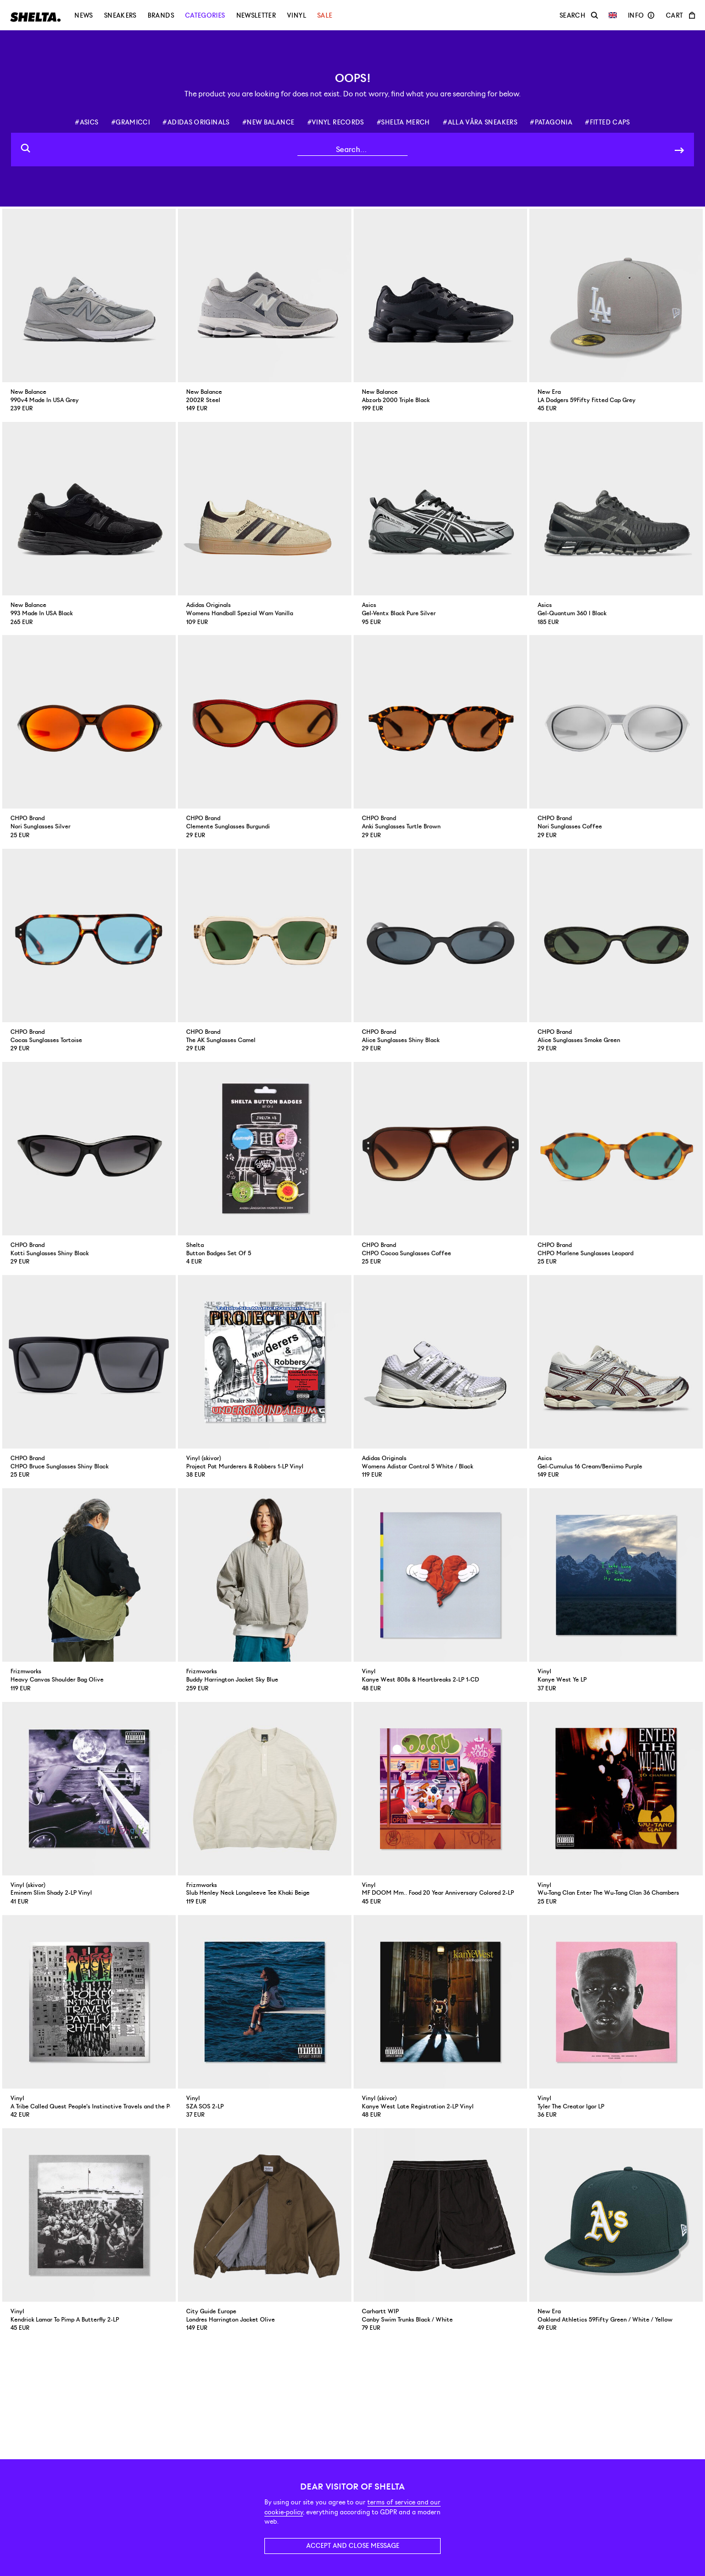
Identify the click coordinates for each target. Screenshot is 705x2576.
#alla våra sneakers (480, 122)
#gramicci (130, 122)
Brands (161, 15)
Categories (205, 15)
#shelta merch (403, 122)
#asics (86, 122)
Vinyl (296, 15)
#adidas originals (195, 122)
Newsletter (256, 15)
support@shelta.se (296, 2394)
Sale (324, 15)
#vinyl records (335, 122)
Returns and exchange (281, 2430)
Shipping (260, 2450)
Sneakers (120, 15)
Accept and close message (352, 2546)
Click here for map (40, 2423)
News (83, 15)
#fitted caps (607, 122)
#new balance (268, 122)
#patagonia (551, 122)
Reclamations (267, 2440)
